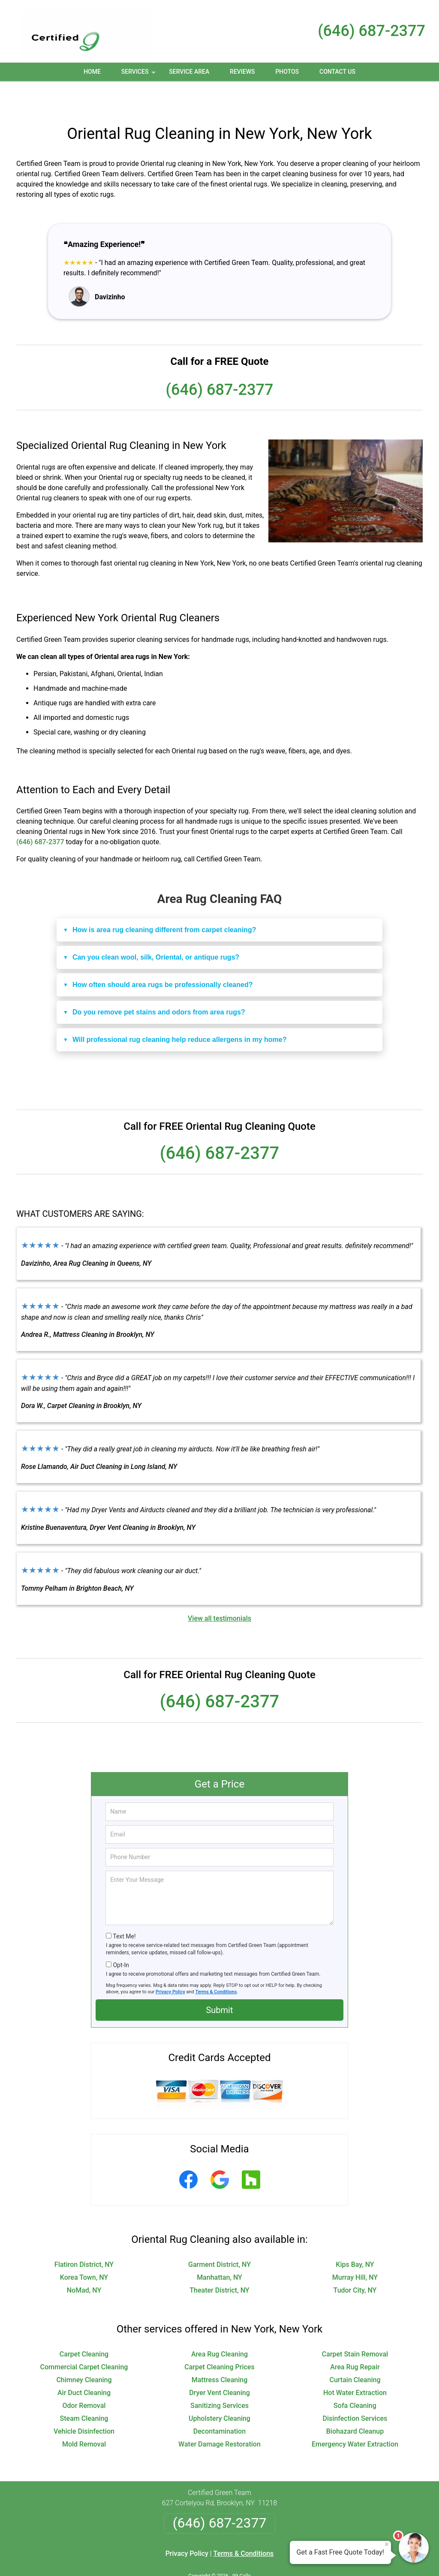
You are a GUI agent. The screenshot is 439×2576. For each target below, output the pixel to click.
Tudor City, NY (355, 2262)
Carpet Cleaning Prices (219, 2339)
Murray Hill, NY (355, 2249)
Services (139, 74)
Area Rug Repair (354, 2339)
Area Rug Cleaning (219, 2326)
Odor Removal (84, 2377)
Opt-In (121, 1936)
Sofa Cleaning (355, 2377)
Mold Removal (84, 2416)
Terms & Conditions (216, 1963)
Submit (219, 1982)
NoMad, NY (84, 2262)
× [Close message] (387, 2544)
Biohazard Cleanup (355, 2403)
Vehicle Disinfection (84, 2403)
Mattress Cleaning (219, 2351)
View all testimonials (219, 1590)
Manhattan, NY (219, 2249)
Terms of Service (281, 2557)
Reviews (242, 71)
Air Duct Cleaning (84, 2364)
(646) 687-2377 (371, 31)
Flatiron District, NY (84, 2236)
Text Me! (124, 1908)
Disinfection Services (355, 2390)
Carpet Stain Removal (355, 2326)
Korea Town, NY (84, 2249)
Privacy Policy (170, 1963)
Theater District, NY (219, 2262)
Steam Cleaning (84, 2390)
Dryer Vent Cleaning (219, 2364)
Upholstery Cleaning (219, 2390)
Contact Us (337, 71)
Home (92, 71)
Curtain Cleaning (354, 2351)
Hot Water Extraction (355, 2364)
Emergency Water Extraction (355, 2416)
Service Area (189, 71)
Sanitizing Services (219, 2377)
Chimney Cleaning (83, 2351)
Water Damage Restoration (219, 2416)
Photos (287, 71)
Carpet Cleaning (84, 2326)
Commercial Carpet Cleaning (84, 2339)
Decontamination (219, 2403)
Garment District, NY (219, 2236)
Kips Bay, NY (355, 2236)
